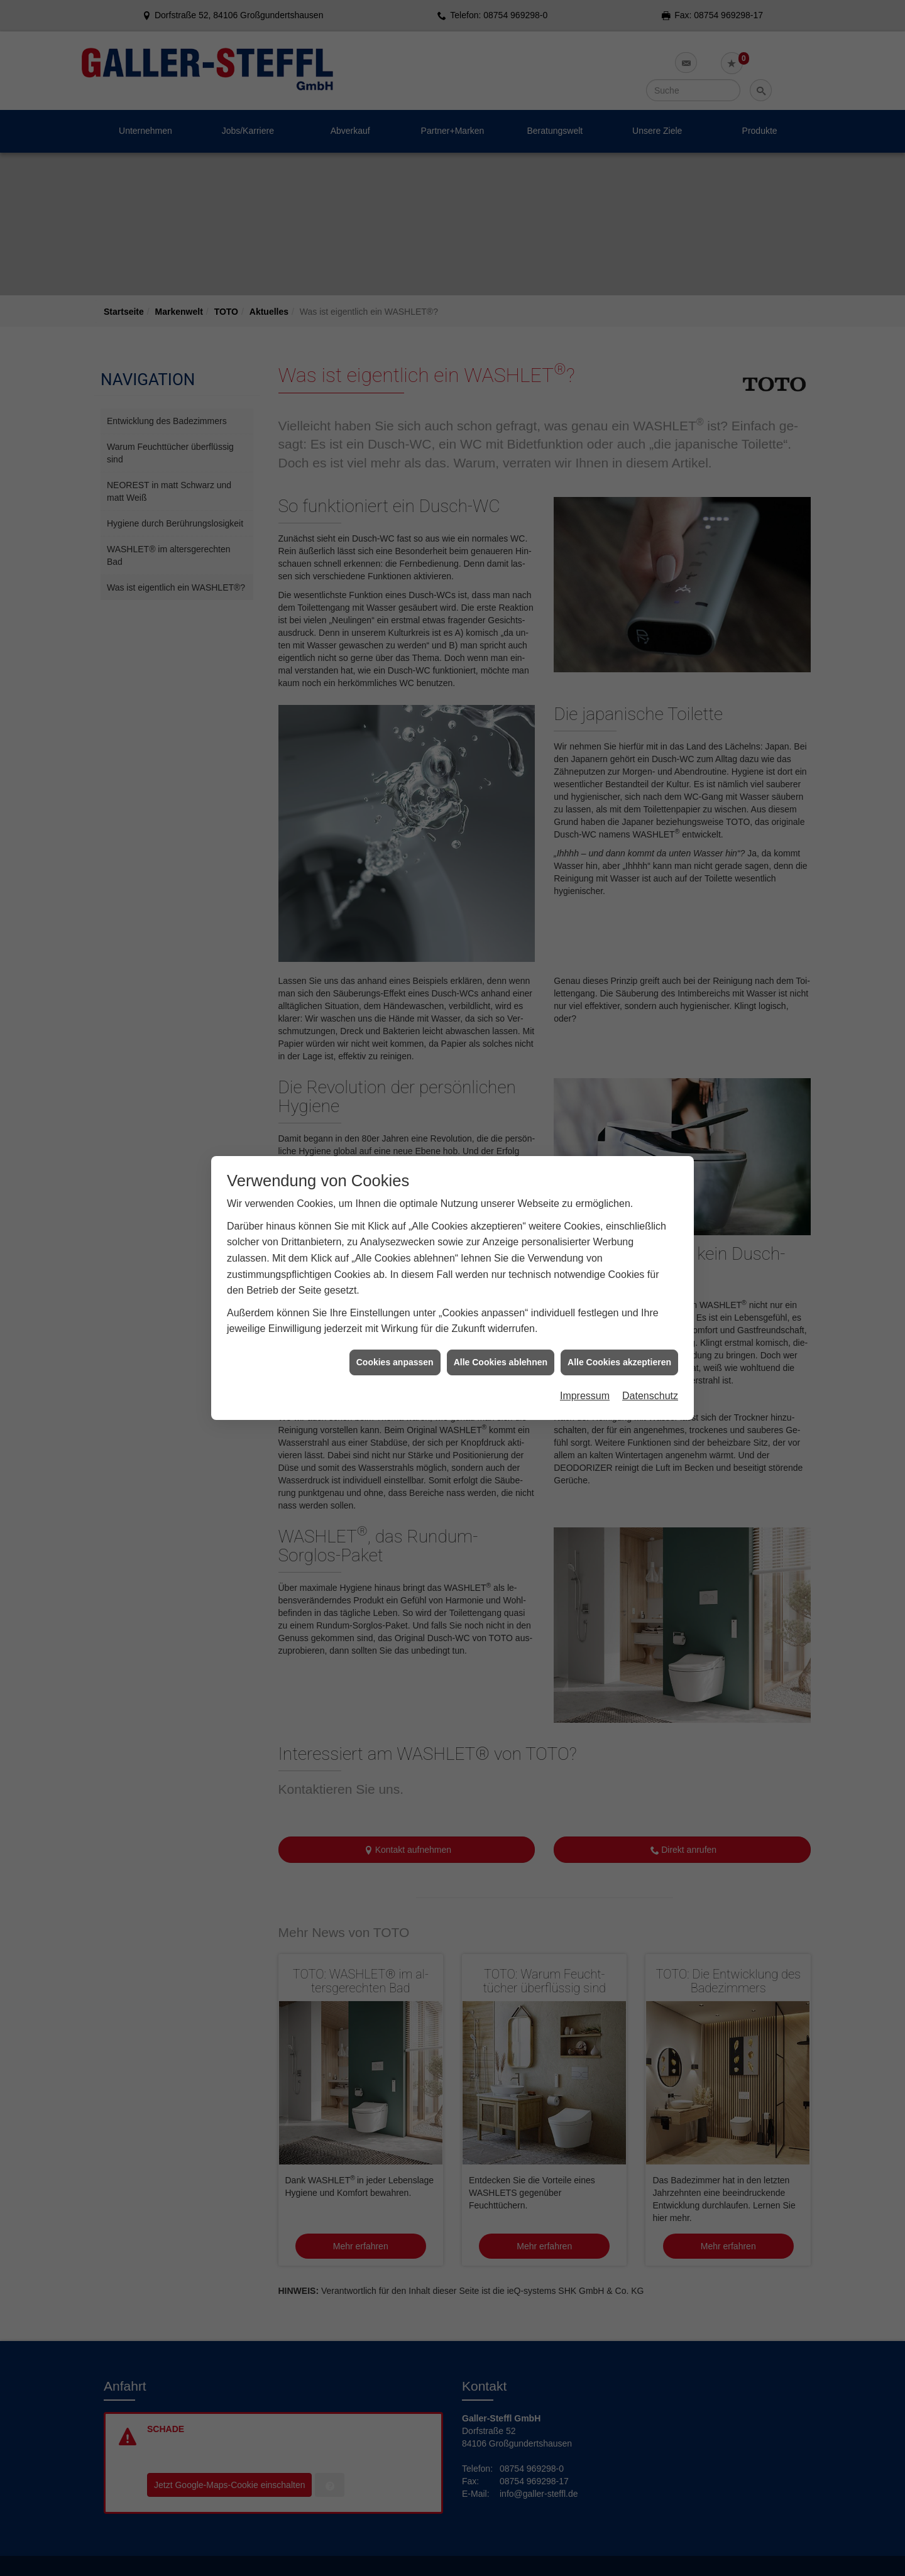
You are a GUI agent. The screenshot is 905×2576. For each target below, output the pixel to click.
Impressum (585, 1186)
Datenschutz (650, 1186)
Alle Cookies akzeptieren (619, 1152)
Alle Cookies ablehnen (500, 1152)
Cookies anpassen (395, 1152)
